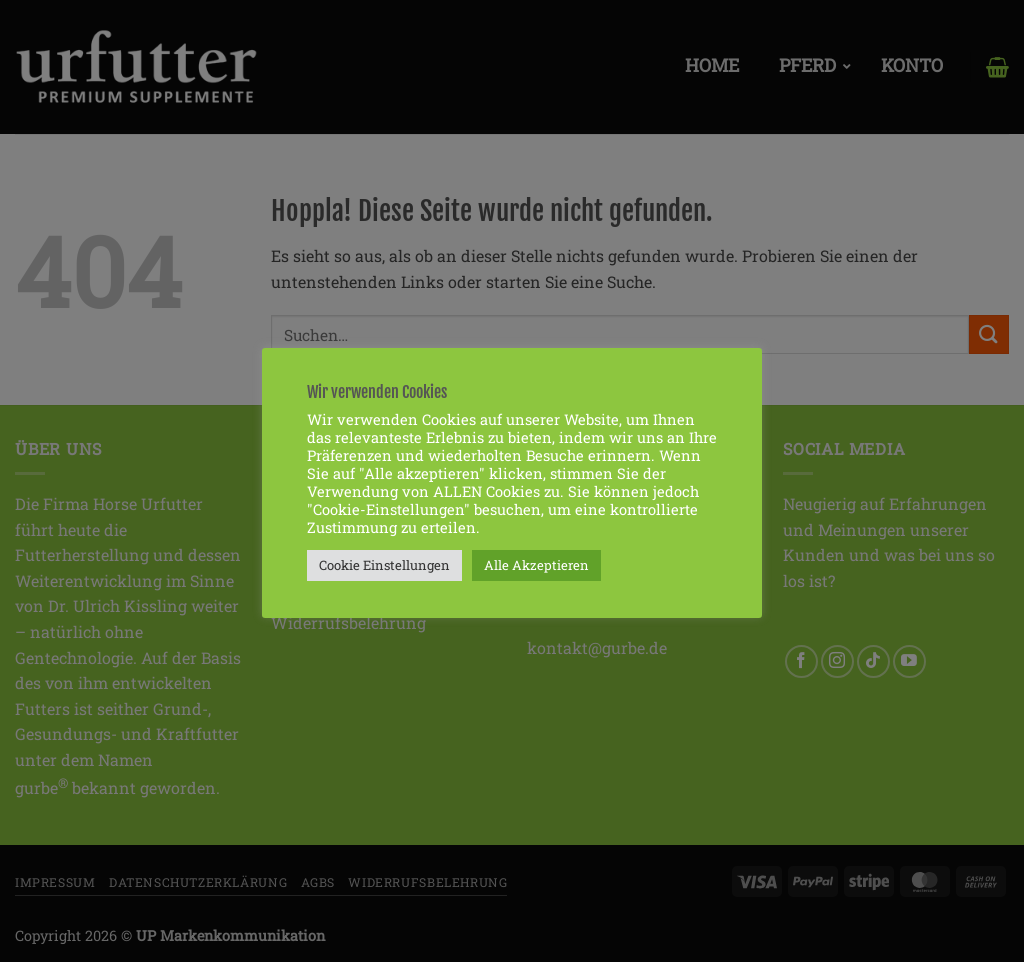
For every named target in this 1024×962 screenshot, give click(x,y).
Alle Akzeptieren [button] (536, 565)
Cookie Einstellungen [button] (384, 565)
